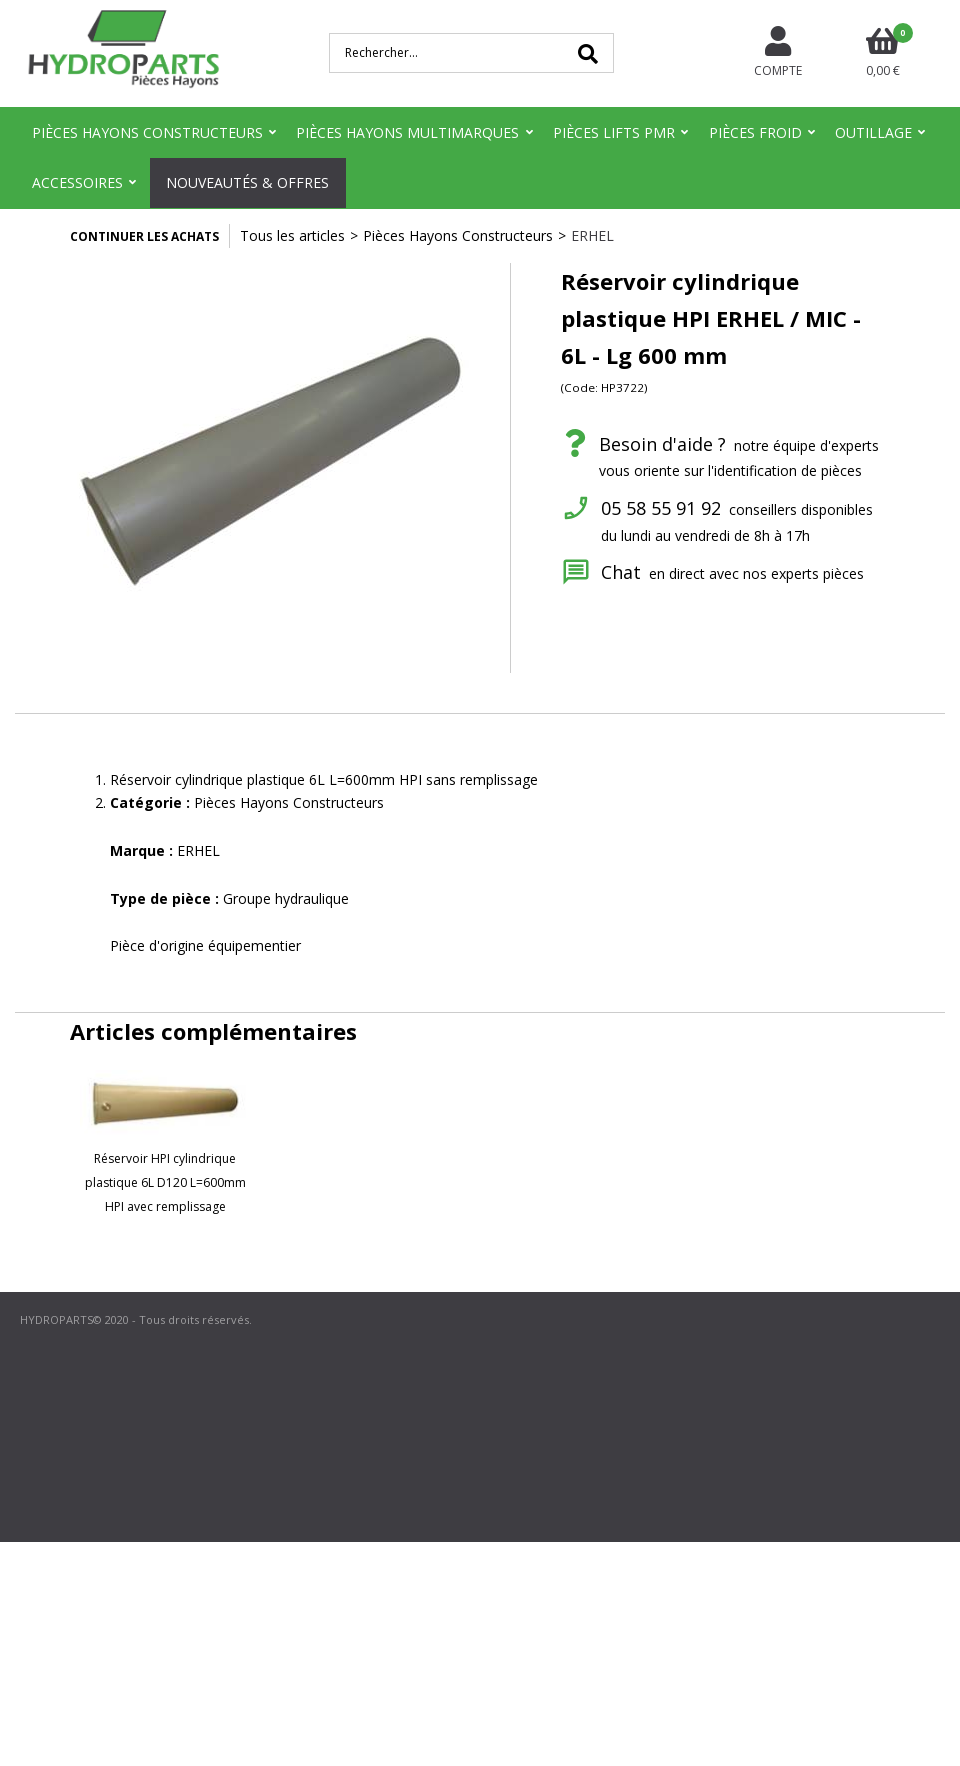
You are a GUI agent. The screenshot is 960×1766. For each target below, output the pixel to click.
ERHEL (592, 235)
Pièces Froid (755, 132)
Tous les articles (292, 235)
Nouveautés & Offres (247, 182)
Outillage (873, 132)
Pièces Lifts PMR (614, 132)
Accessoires (77, 182)
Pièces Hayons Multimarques (407, 132)
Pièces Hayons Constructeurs (147, 132)
